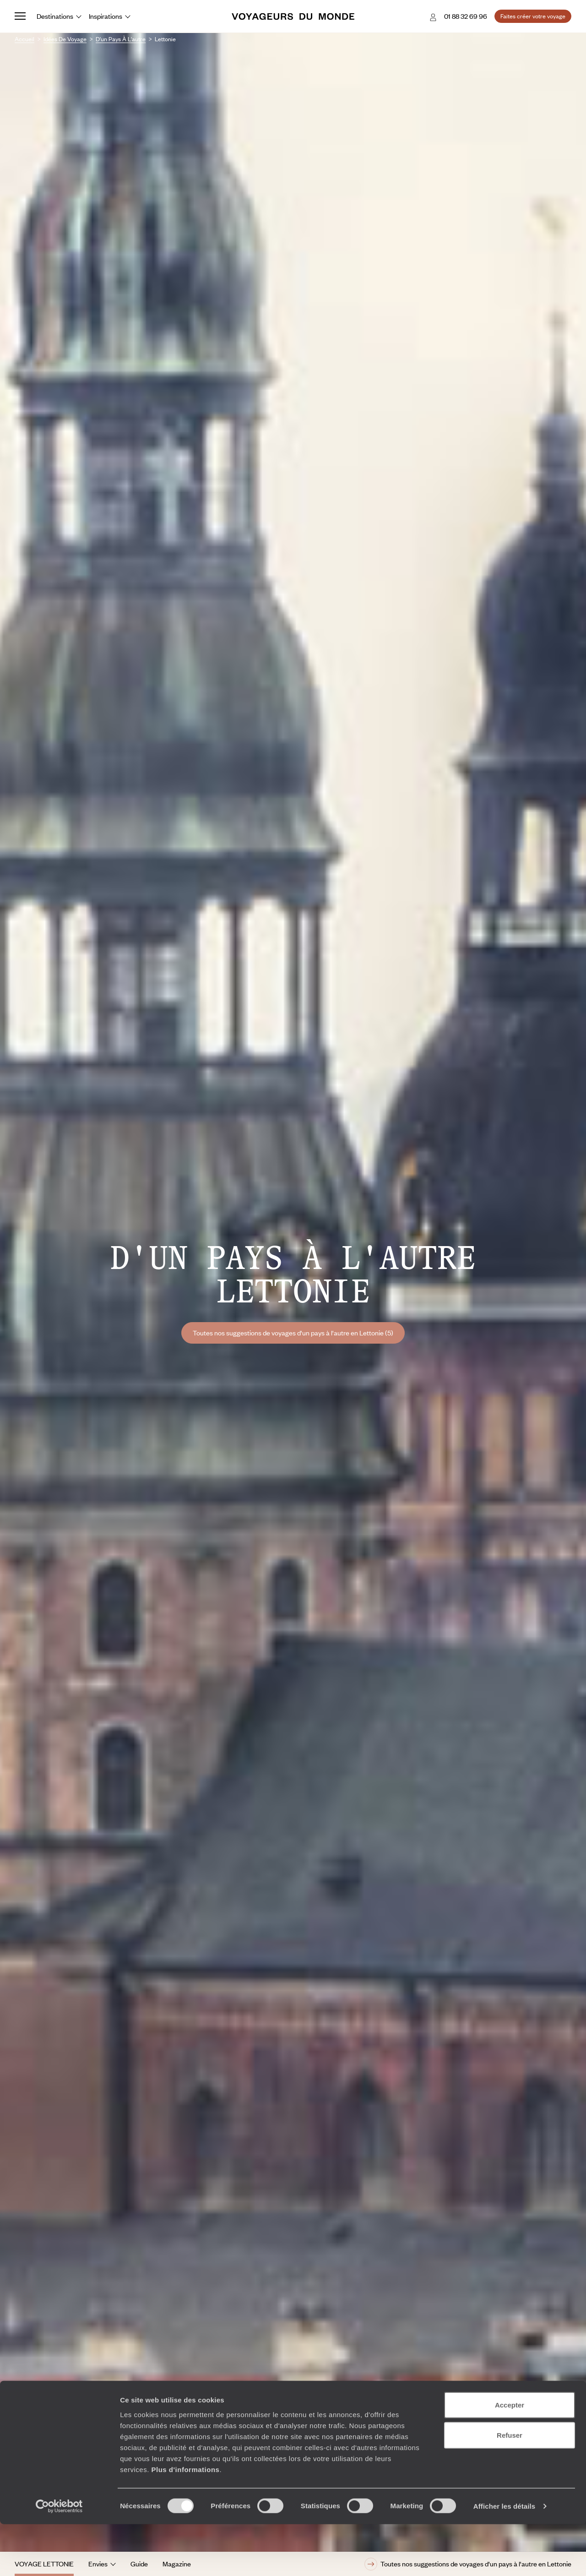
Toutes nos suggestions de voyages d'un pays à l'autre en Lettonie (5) (293, 1332)
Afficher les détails (504, 2558)
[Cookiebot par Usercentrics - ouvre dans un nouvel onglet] (59, 2558)
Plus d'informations (185, 2521)
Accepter (509, 2457)
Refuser (509, 2487)
